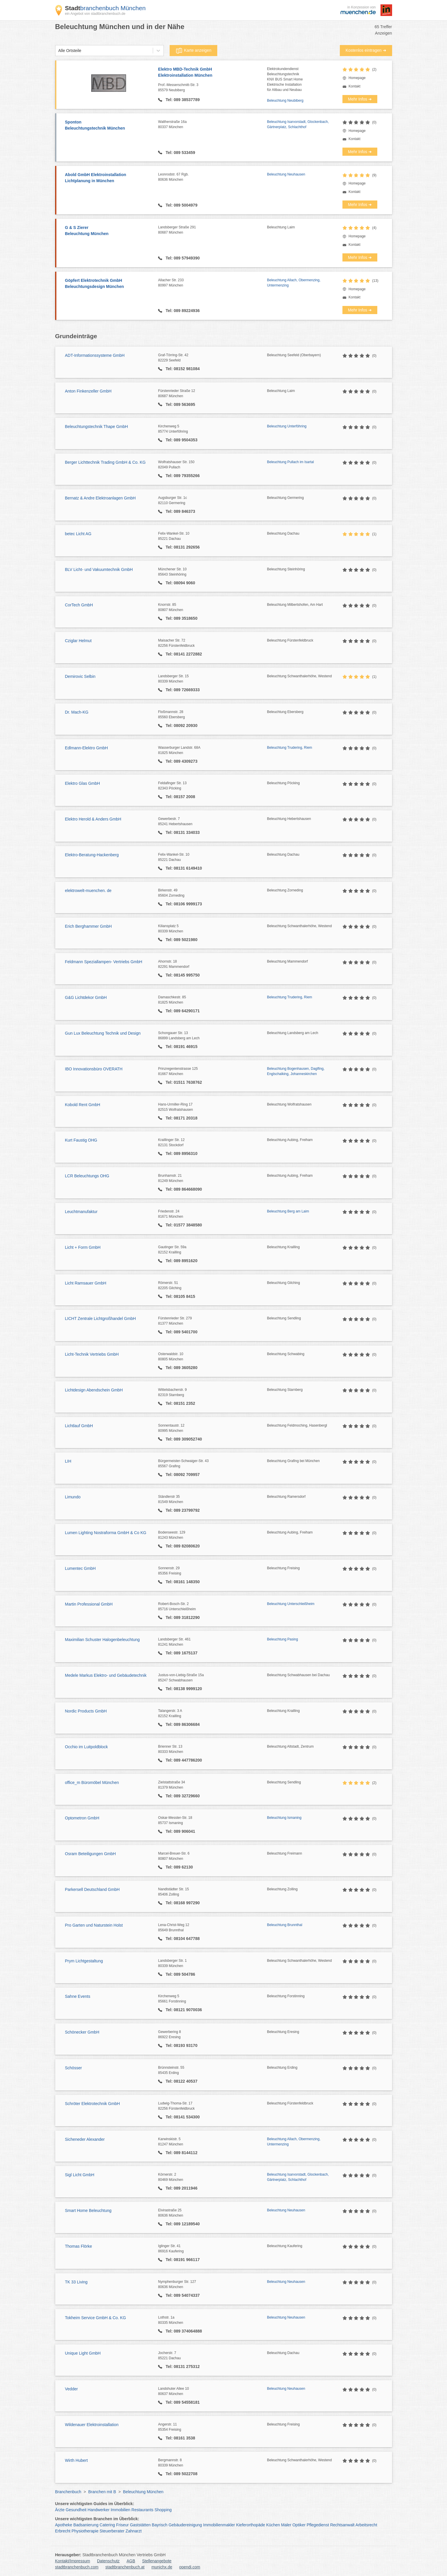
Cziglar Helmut (78, 640)
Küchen (273, 2525)
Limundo (73, 1497)
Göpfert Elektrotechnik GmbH (108, 284)
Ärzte (60, 2509)
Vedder (71, 2389)
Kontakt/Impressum (72, 2561)
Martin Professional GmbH (89, 1604)
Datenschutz (108, 2561)
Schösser (73, 2068)
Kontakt (354, 86)
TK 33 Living (76, 2282)
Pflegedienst (318, 2525)
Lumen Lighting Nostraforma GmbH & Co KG (105, 1532)
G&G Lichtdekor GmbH (86, 997)
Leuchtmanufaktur (81, 1211)
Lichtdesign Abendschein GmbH (94, 1390)
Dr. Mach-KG (77, 712)
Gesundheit (76, 2509)
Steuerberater (112, 2531)
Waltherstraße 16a (212, 125)
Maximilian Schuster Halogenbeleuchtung (102, 1639)
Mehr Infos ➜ (360, 99)
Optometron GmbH (82, 1818)
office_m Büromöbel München (92, 1782)
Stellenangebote (156, 2561)
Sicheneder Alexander (85, 2139)
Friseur (122, 2525)
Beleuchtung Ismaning (284, 1818)
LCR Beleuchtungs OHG (87, 1176)
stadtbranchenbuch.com (76, 2567)
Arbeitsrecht (366, 2525)
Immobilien (120, 2509)
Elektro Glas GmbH (82, 783)
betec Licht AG (78, 533)
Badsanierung (85, 2525)
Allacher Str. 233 (212, 283)
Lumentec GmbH (80, 1568)
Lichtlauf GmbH (79, 1425)
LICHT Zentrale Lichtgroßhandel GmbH (100, 1318)
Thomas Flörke (78, 2246)
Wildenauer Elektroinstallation (92, 2424)
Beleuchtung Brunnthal (284, 1925)
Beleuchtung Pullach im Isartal (290, 462)
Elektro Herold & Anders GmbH (93, 819)
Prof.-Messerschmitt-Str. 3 (212, 88)
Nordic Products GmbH (86, 1711)
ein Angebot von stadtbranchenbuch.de (95, 14)
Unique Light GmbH (83, 2353)
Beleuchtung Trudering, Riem (289, 748)
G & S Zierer (108, 231)
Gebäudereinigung (185, 2525)
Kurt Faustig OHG (81, 1140)
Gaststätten (140, 2525)
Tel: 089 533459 (179, 152)
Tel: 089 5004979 (180, 205)
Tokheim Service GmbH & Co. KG (95, 2317)
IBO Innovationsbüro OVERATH (94, 1069)
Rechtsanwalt (342, 2525)
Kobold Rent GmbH (82, 1104)
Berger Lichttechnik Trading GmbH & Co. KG (105, 462)
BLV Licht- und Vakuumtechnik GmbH (99, 569)
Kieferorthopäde (250, 2525)
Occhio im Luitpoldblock (86, 1746)
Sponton (108, 125)
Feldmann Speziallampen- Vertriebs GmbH (103, 961)
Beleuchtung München (143, 2491)
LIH (68, 1461)
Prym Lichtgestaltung (84, 1961)
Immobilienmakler (219, 2525)
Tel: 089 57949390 (182, 258)
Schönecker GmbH (82, 2032)
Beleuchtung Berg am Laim (288, 1211)
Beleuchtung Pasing (282, 1639)
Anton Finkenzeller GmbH (88, 391)
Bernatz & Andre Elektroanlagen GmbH (100, 498)
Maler (286, 2525)
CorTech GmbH (79, 605)
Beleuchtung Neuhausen (286, 174)
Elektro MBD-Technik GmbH (212, 72)
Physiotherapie (84, 2531)
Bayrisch (160, 2525)
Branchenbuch (68, 2491)
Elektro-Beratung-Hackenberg (92, 854)
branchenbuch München (105, 8)
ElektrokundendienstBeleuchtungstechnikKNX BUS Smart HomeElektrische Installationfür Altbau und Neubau (285, 79)
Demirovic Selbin (80, 676)
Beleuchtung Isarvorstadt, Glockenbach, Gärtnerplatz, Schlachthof (298, 124)
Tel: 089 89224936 (182, 310)
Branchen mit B (102, 2491)
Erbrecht (63, 2531)
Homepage (357, 78)
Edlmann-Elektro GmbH (86, 748)
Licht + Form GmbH (83, 1247)
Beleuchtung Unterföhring (286, 426)
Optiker (299, 2525)
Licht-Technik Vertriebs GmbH (92, 1354)
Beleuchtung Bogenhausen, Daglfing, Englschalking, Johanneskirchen (295, 1071)
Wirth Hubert (76, 2460)
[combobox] (58, 51)
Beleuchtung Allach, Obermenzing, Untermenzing (293, 282)
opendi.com (189, 2567)
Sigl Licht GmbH (79, 2174)
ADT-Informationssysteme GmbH (95, 355)
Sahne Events (77, 1996)
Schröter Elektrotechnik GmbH (92, 2103)
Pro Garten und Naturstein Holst (94, 1925)
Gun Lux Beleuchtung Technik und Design (103, 1033)
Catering (107, 2525)
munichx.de (161, 2567)
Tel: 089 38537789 (182, 99)
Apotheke (63, 2525)
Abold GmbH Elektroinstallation (108, 178)
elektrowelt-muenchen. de (88, 890)
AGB (131, 2561)
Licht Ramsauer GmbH (85, 1283)
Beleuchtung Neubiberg (285, 100)
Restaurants (142, 2509)
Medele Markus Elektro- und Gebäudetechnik (106, 1675)
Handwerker (98, 2509)
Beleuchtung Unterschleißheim (290, 1604)
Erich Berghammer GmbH (88, 926)
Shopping (163, 2509)
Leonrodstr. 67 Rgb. (212, 177)
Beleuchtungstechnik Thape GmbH (96, 426)
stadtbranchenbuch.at (125, 2567)
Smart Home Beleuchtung (88, 2210)
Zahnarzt (133, 2531)
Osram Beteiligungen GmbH (90, 1853)
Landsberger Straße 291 (212, 230)
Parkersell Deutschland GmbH (92, 1889)
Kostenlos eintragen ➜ (366, 50)
